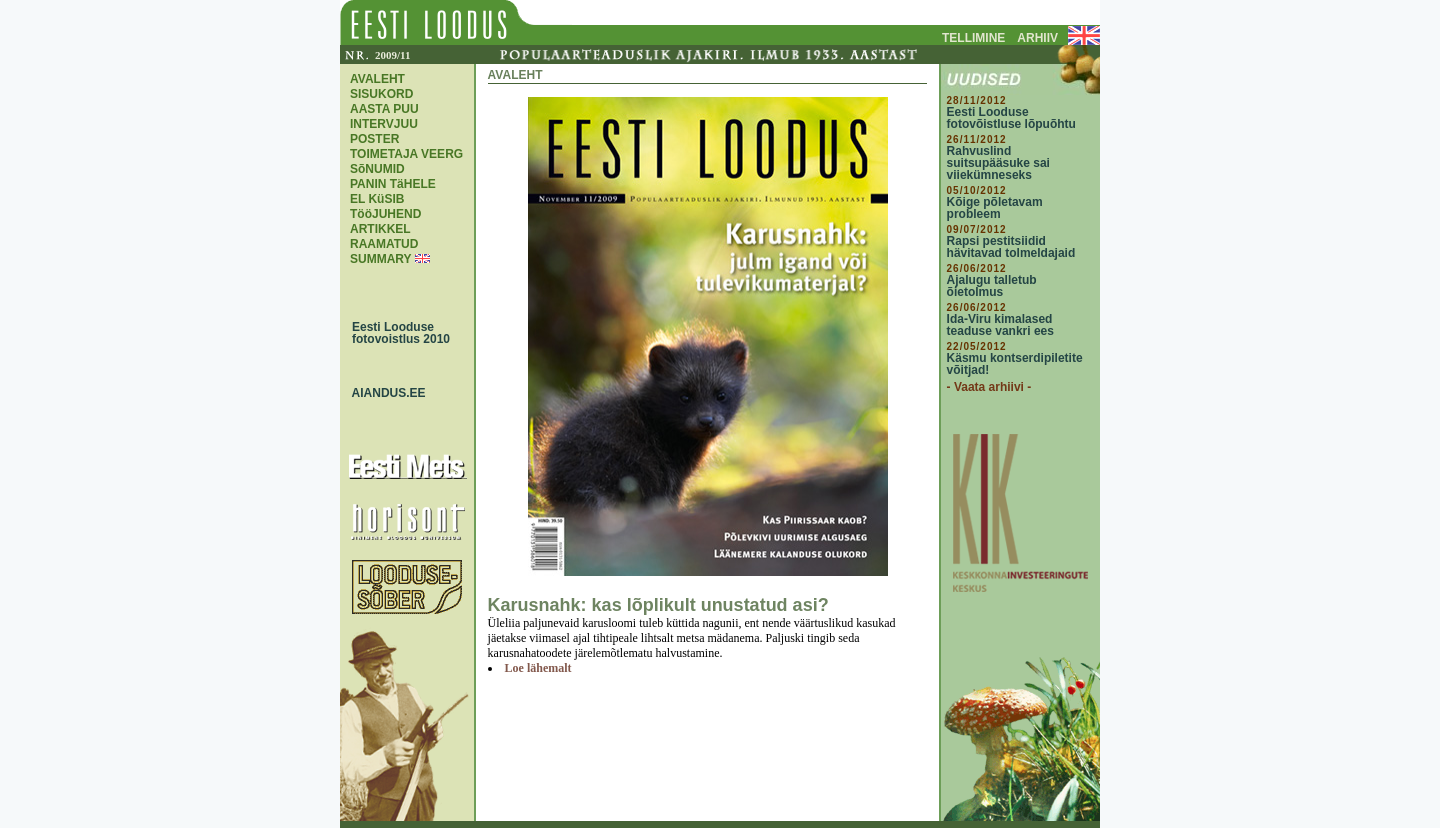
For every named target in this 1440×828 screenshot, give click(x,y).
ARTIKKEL (380, 229)
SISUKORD (381, 94)
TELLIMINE (973, 38)
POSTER (374, 139)
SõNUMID (377, 169)
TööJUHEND (385, 214)
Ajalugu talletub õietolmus (992, 286)
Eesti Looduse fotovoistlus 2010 (396, 333)
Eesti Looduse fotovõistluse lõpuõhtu (1011, 118)
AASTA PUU (384, 109)
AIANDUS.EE (384, 393)
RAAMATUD (384, 244)
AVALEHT (377, 79)
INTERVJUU (384, 124)
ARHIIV (1037, 38)
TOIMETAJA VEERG (406, 154)
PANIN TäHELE (393, 184)
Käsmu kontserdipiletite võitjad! (1015, 364)
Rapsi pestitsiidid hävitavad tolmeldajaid (1011, 247)
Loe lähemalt (538, 668)
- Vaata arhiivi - (989, 387)
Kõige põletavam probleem (995, 208)
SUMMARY (380, 259)
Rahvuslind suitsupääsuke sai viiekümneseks (998, 163)
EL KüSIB (377, 199)
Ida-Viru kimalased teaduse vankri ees (1000, 325)
